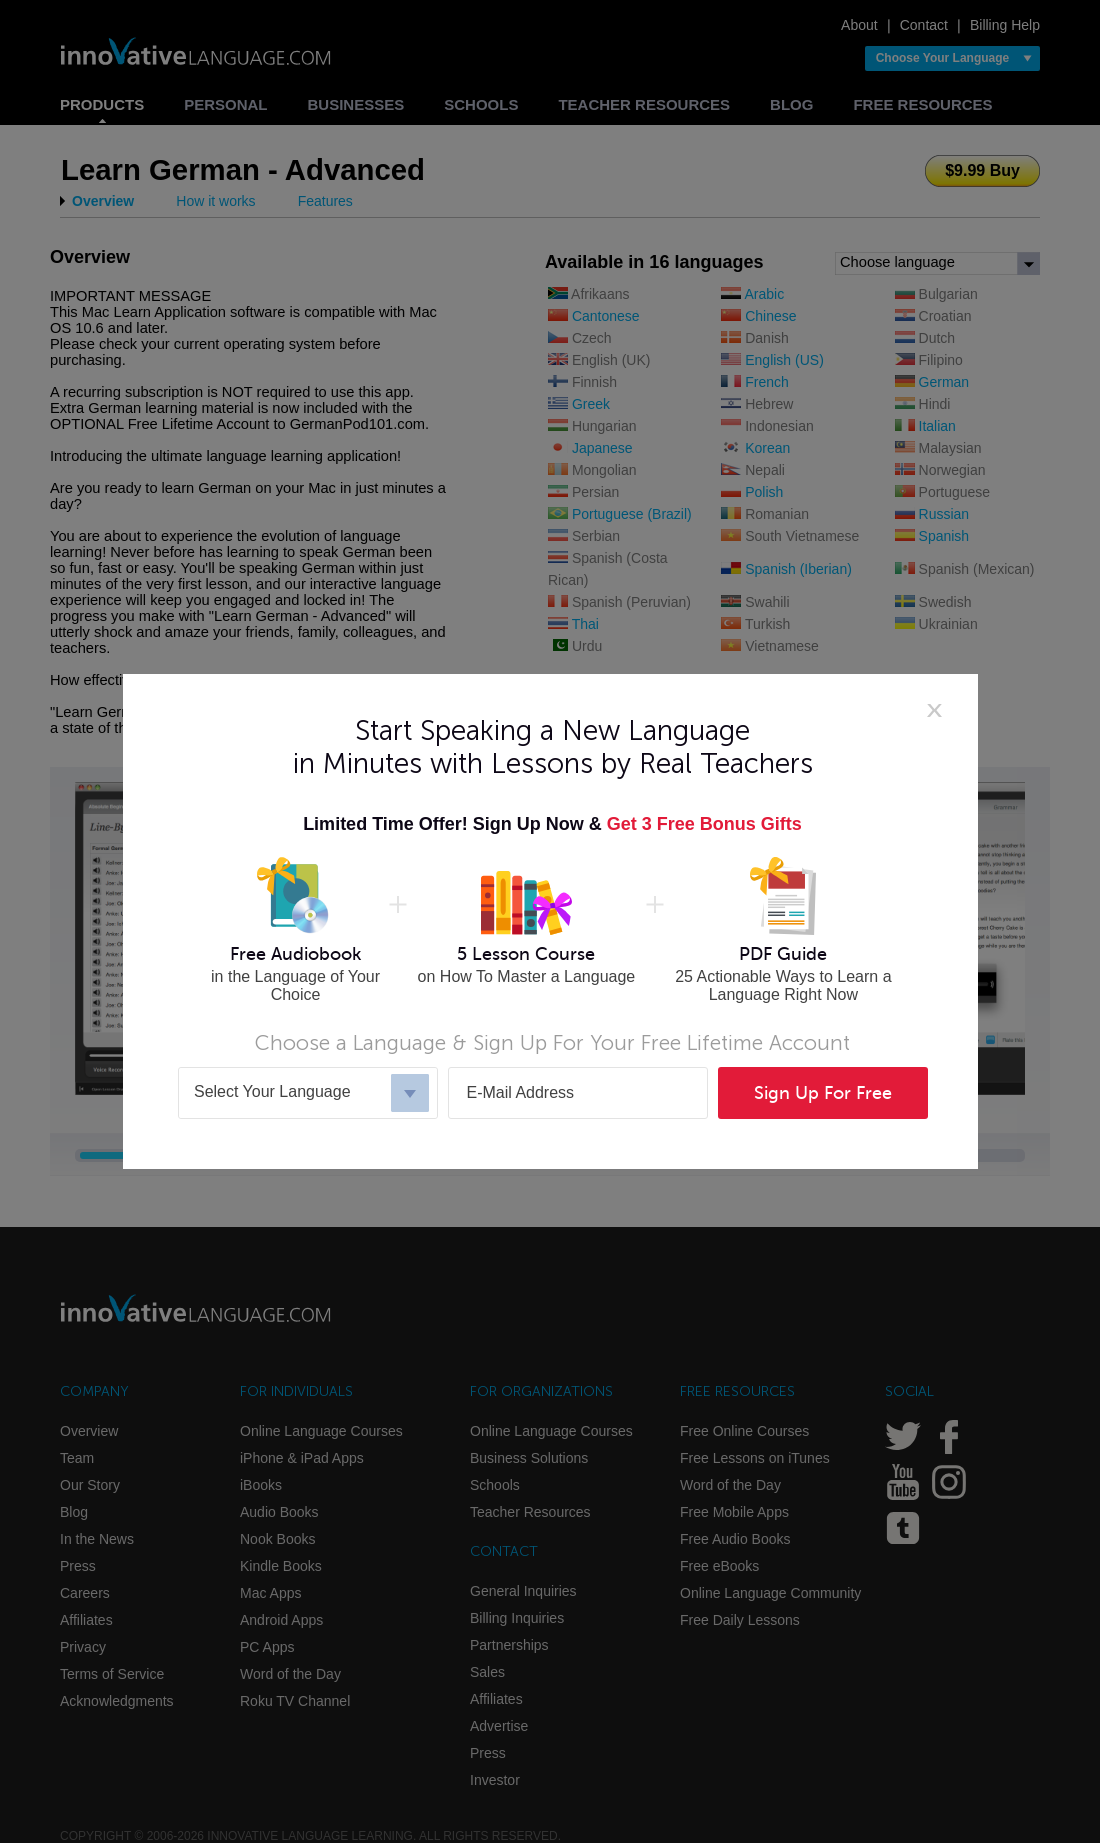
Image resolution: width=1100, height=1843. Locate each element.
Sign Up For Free (823, 1093)
